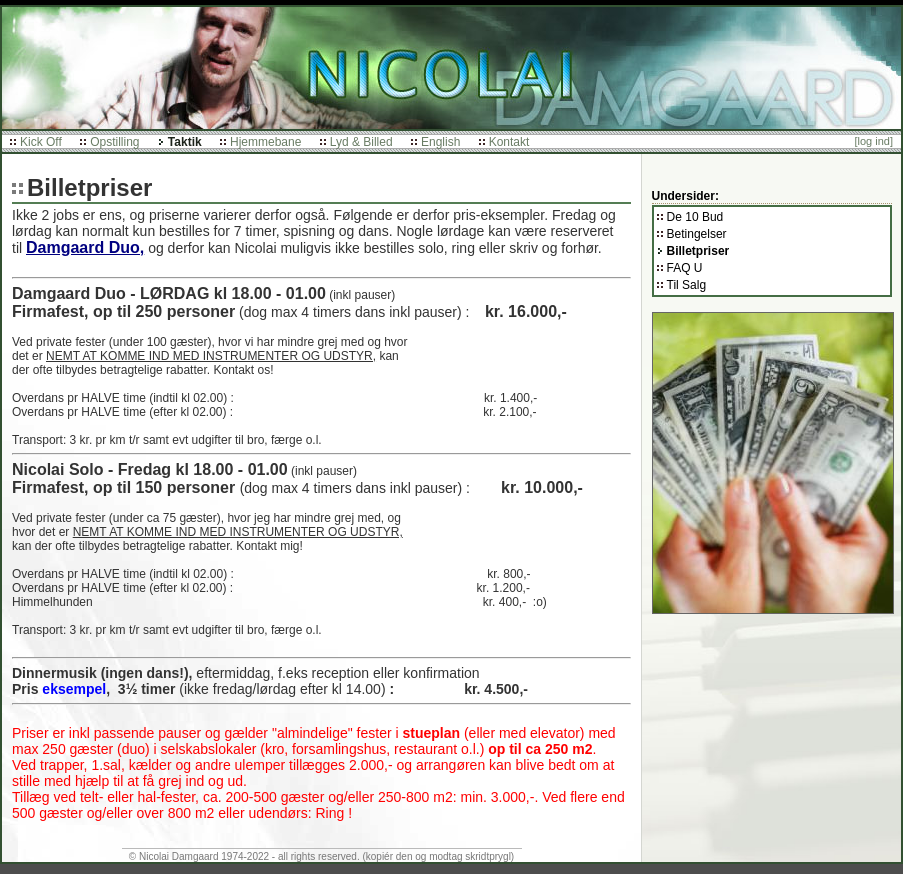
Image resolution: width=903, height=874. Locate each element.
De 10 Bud (695, 217)
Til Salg (687, 285)
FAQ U (685, 268)
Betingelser (697, 234)
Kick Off (41, 142)
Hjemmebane (265, 142)
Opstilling (114, 142)
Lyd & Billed (361, 142)
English (440, 142)
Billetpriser (698, 251)
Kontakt (509, 142)
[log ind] (873, 141)
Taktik (185, 142)
